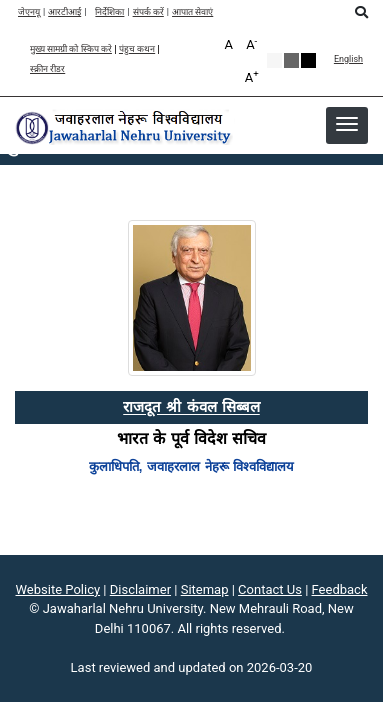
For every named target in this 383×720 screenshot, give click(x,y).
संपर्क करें (148, 12)
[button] (347, 124)
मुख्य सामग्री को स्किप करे (71, 49)
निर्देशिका (109, 12)
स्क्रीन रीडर (47, 69)
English (348, 59)
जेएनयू (29, 12)
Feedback (340, 589)
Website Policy (58, 589)
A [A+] (252, 76)
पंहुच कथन (137, 49)
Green (291, 60)
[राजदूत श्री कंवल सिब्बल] (191, 406)
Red (308, 60)
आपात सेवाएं (192, 12)
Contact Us (270, 589)
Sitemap (205, 589)
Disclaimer (140, 589)
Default (274, 60)
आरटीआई (64, 12)
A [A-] (251, 43)
